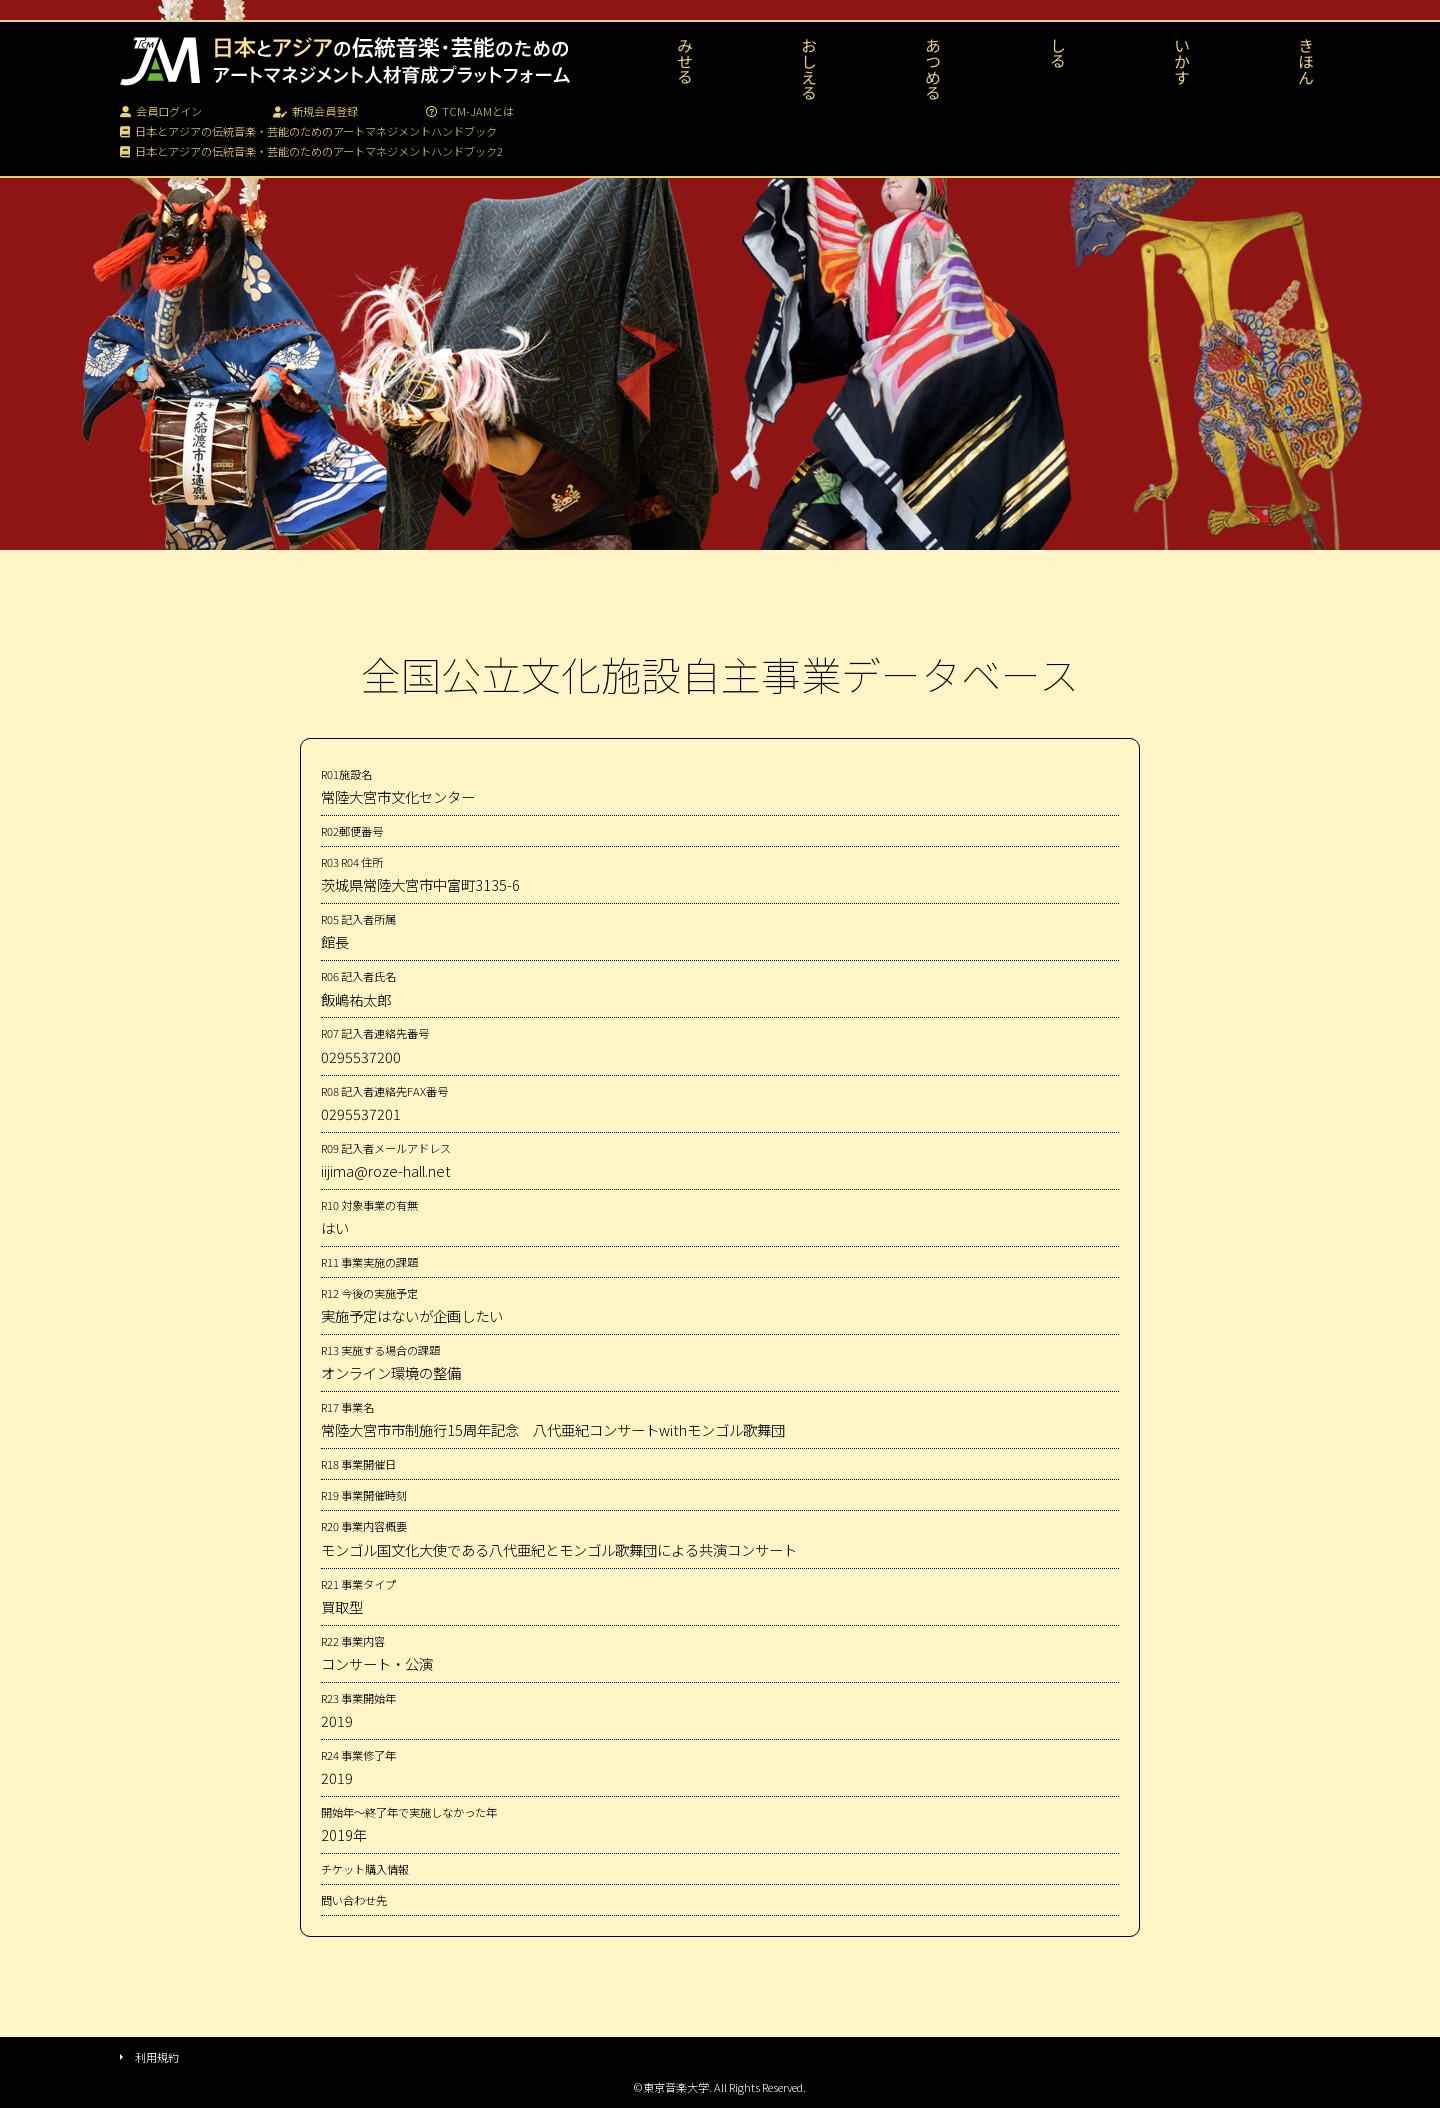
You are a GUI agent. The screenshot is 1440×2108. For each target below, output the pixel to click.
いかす (1182, 61)
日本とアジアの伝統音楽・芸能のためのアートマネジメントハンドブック (308, 131)
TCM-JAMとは (470, 111)
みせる (685, 61)
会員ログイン (161, 111)
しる (1058, 53)
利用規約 (157, 2057)
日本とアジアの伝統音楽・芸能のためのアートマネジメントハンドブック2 (311, 151)
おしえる (809, 69)
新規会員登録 (315, 111)
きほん (1306, 61)
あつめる (933, 69)
